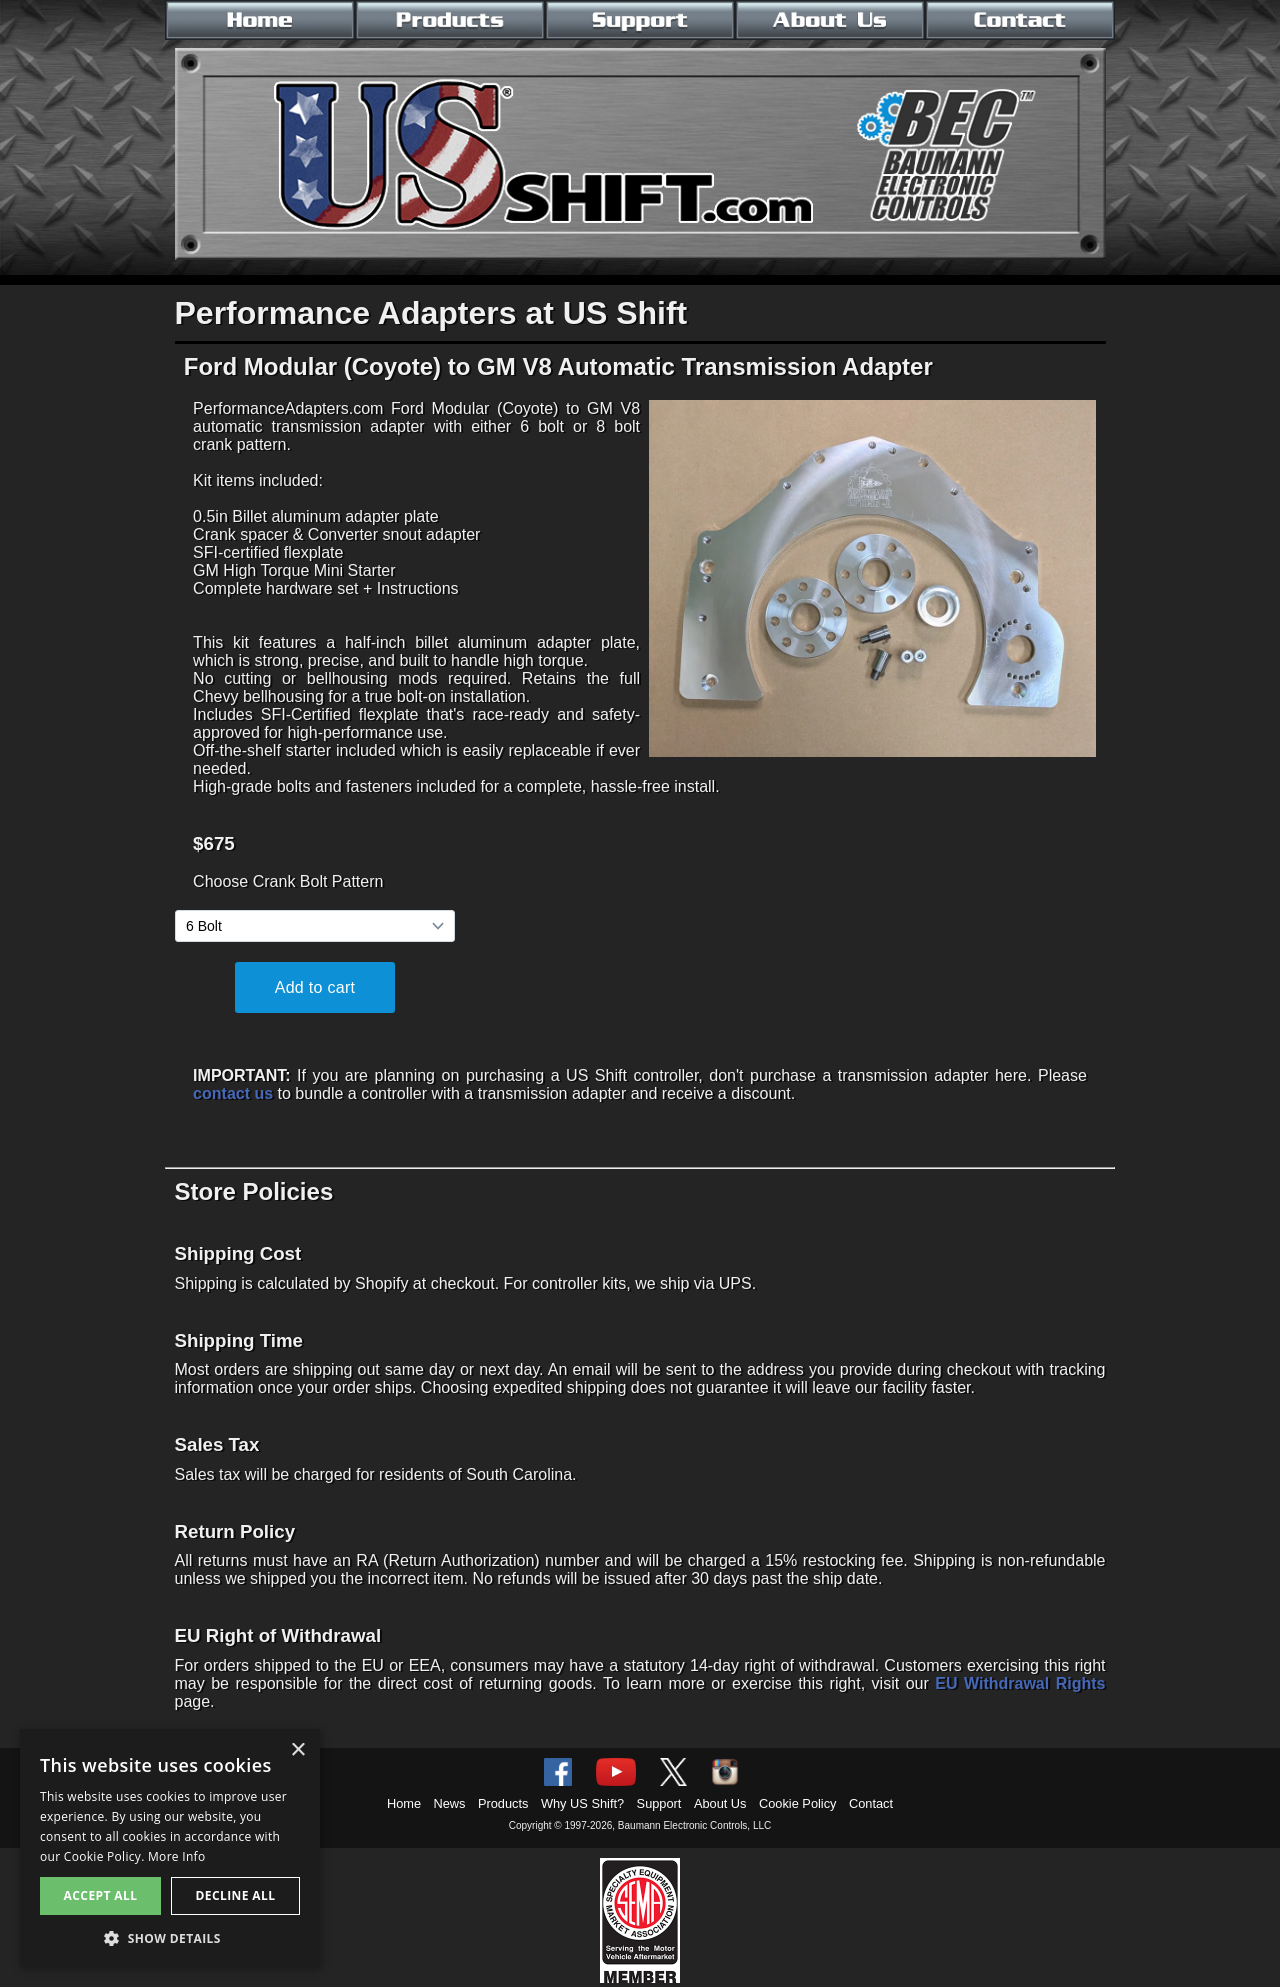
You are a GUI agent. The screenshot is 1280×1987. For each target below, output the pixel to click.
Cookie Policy (798, 1803)
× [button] (297, 1750)
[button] (170, 1937)
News (450, 1803)
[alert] (170, 1848)
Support (659, 1803)
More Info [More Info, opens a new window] (176, 1856)
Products (503, 1803)
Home (404, 1803)
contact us (233, 1093)
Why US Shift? (582, 1803)
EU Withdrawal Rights (1020, 1683)
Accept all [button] (101, 1895)
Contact (871, 1803)
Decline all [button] (236, 1895)
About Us (720, 1803)
